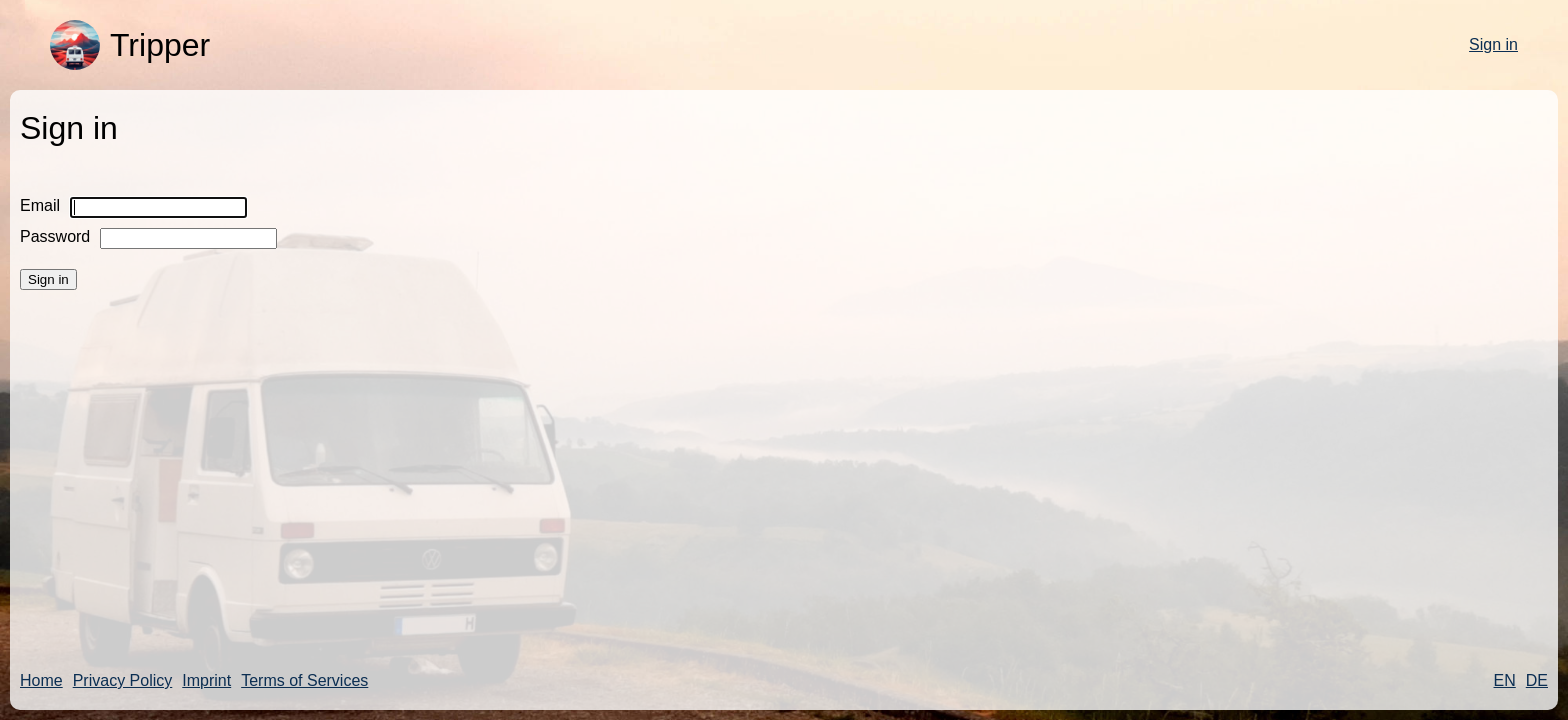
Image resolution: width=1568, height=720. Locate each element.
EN (1505, 680)
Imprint (206, 680)
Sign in (1493, 44)
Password (55, 236)
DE (1537, 680)
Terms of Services (304, 680)
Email (40, 205)
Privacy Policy (123, 680)
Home (41, 680)
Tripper (130, 45)
